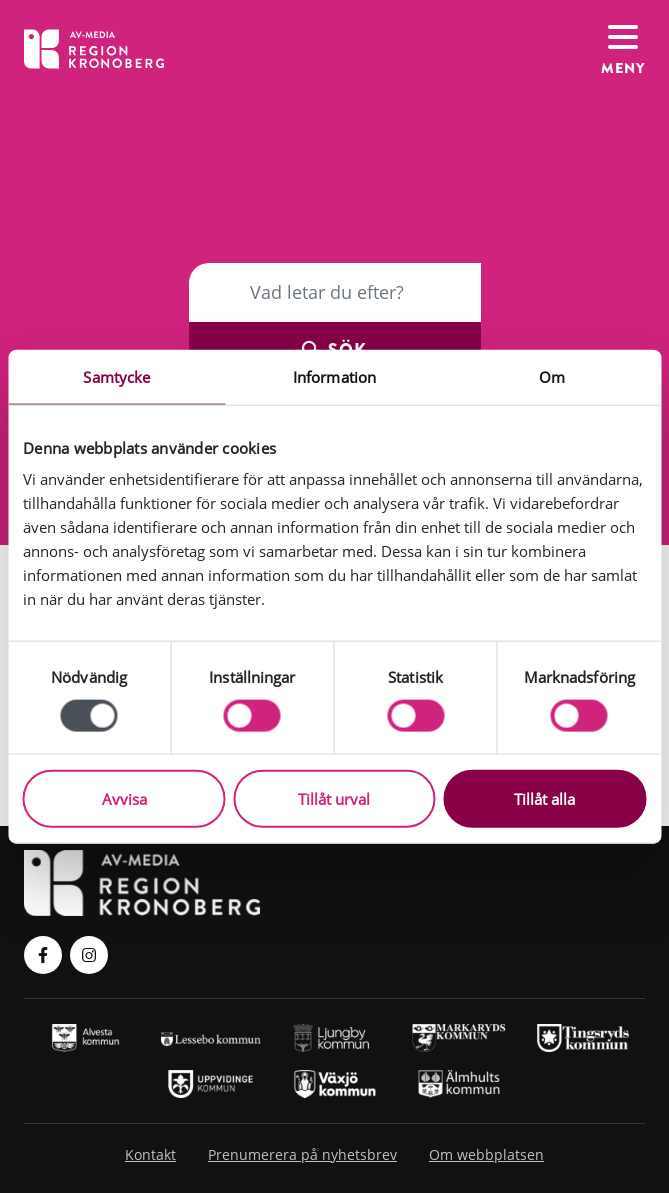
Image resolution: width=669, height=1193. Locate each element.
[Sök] (335, 292)
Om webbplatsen (486, 1154)
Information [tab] (334, 376)
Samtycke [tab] (116, 376)
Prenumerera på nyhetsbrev (302, 1154)
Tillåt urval (334, 799)
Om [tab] (552, 376)
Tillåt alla (544, 799)
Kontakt (150, 1154)
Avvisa (124, 799)
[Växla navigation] (623, 48)
